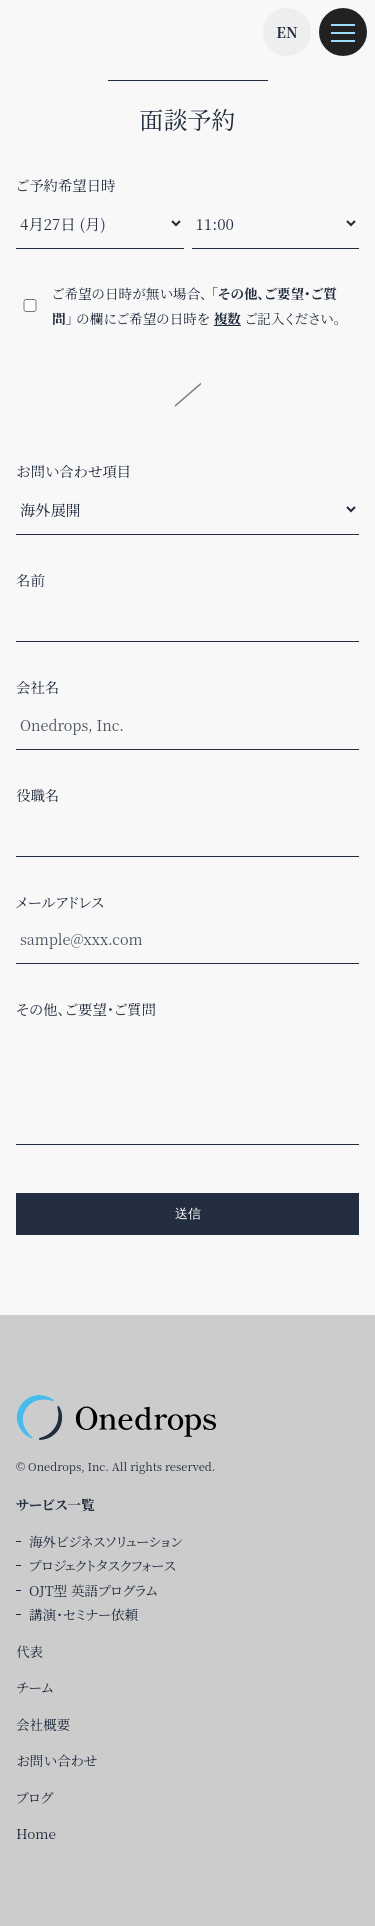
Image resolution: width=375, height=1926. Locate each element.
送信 (188, 1213)
